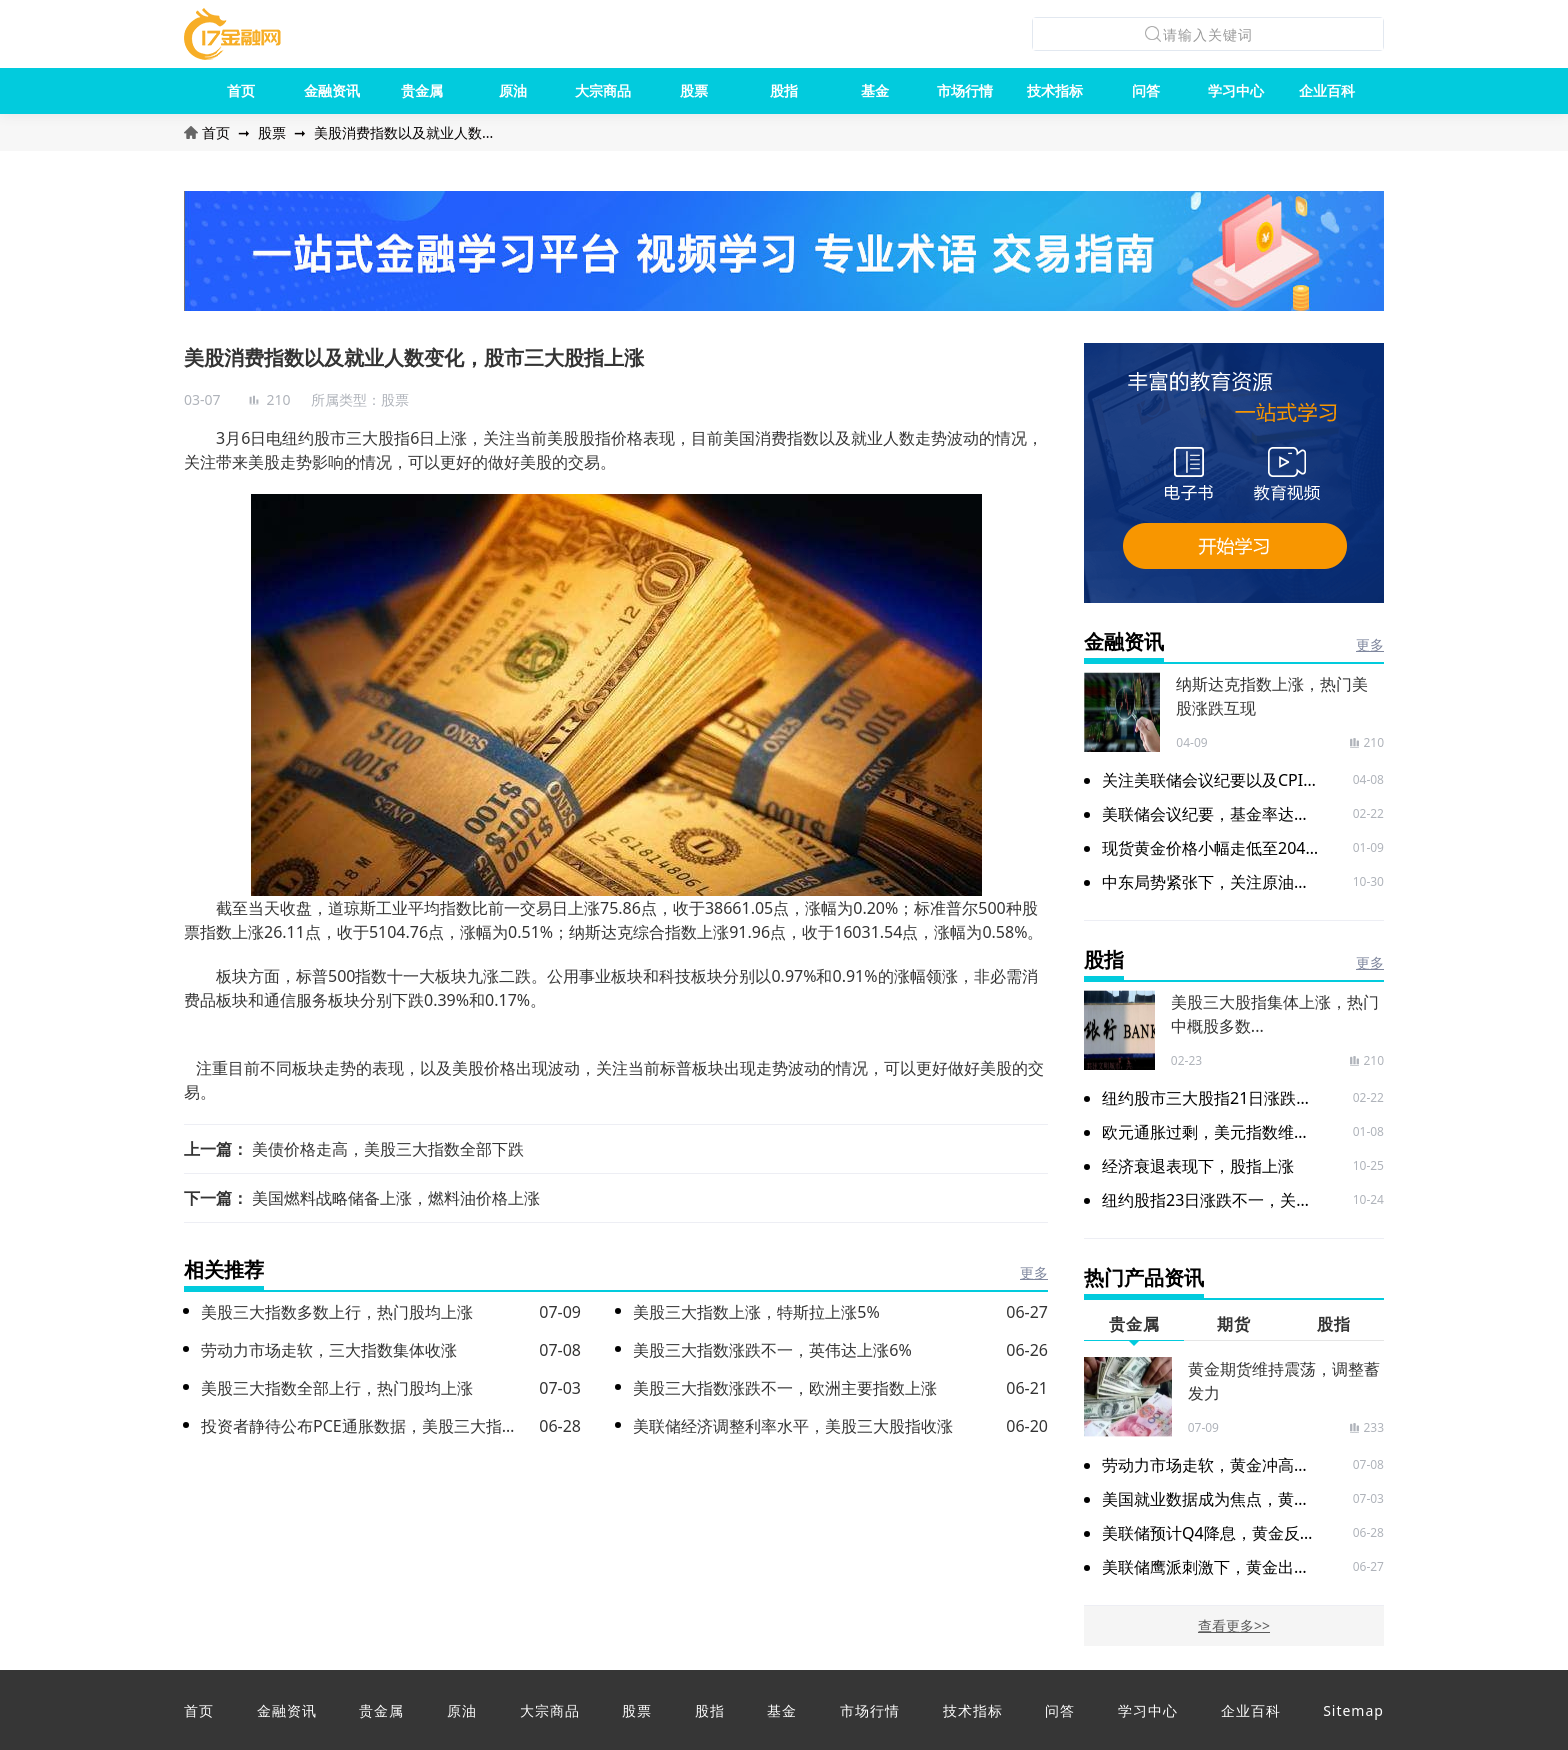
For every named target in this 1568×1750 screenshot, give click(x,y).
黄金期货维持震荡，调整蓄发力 (1284, 1381)
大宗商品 (603, 90)
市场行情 (965, 90)
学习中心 (1236, 90)
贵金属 (422, 90)
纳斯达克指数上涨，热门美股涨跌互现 (1272, 696)
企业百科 (1327, 90)
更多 (1034, 1272)
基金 (875, 90)
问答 (1146, 90)
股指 (784, 90)
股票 (694, 90)
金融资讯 (332, 90)
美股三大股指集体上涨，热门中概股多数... (1275, 1014)
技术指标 (1055, 90)
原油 (513, 90)
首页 (241, 90)
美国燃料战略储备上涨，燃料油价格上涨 (396, 1198)
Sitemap (1353, 1710)
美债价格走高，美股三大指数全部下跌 (388, 1149)
